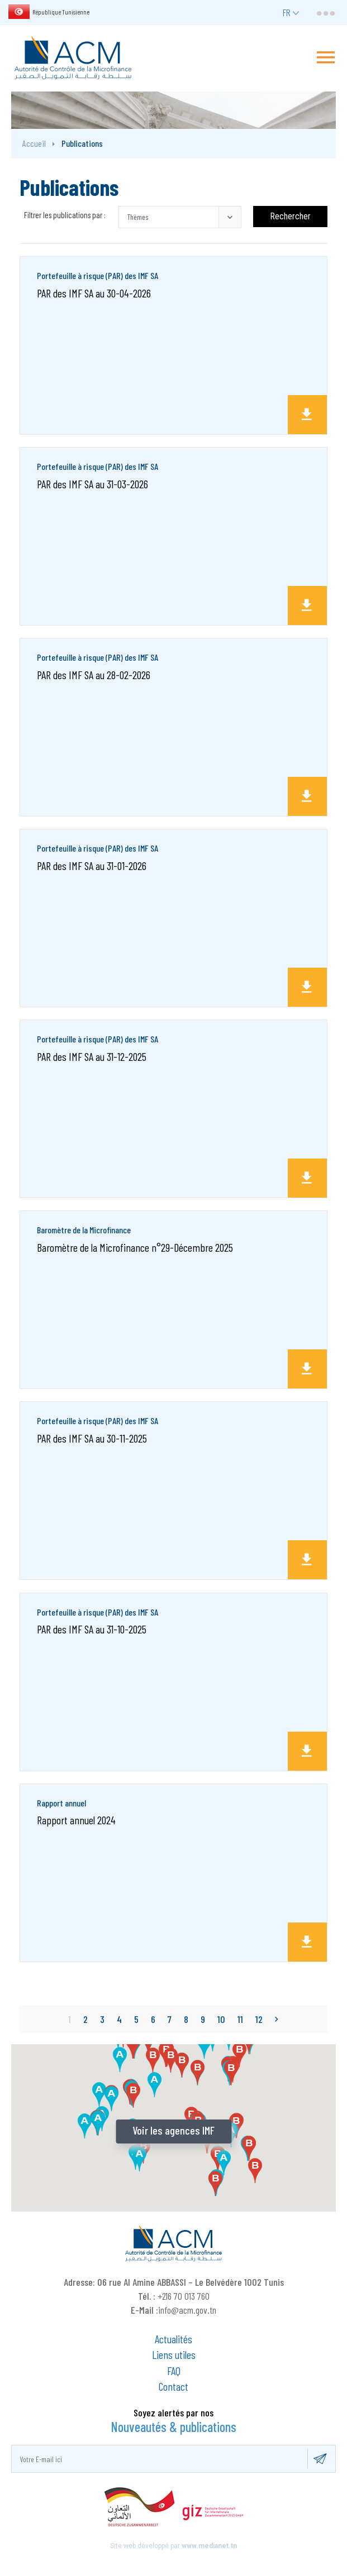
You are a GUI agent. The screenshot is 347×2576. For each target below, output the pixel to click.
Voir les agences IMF (173, 2130)
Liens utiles (174, 2354)
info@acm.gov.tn (187, 2310)
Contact (173, 2386)
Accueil (34, 143)
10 (221, 2019)
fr (287, 12)
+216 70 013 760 (184, 2296)
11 (240, 2019)
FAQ (173, 2370)
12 (259, 2019)
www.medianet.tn (209, 2546)
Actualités (173, 2339)
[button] (179, 217)
